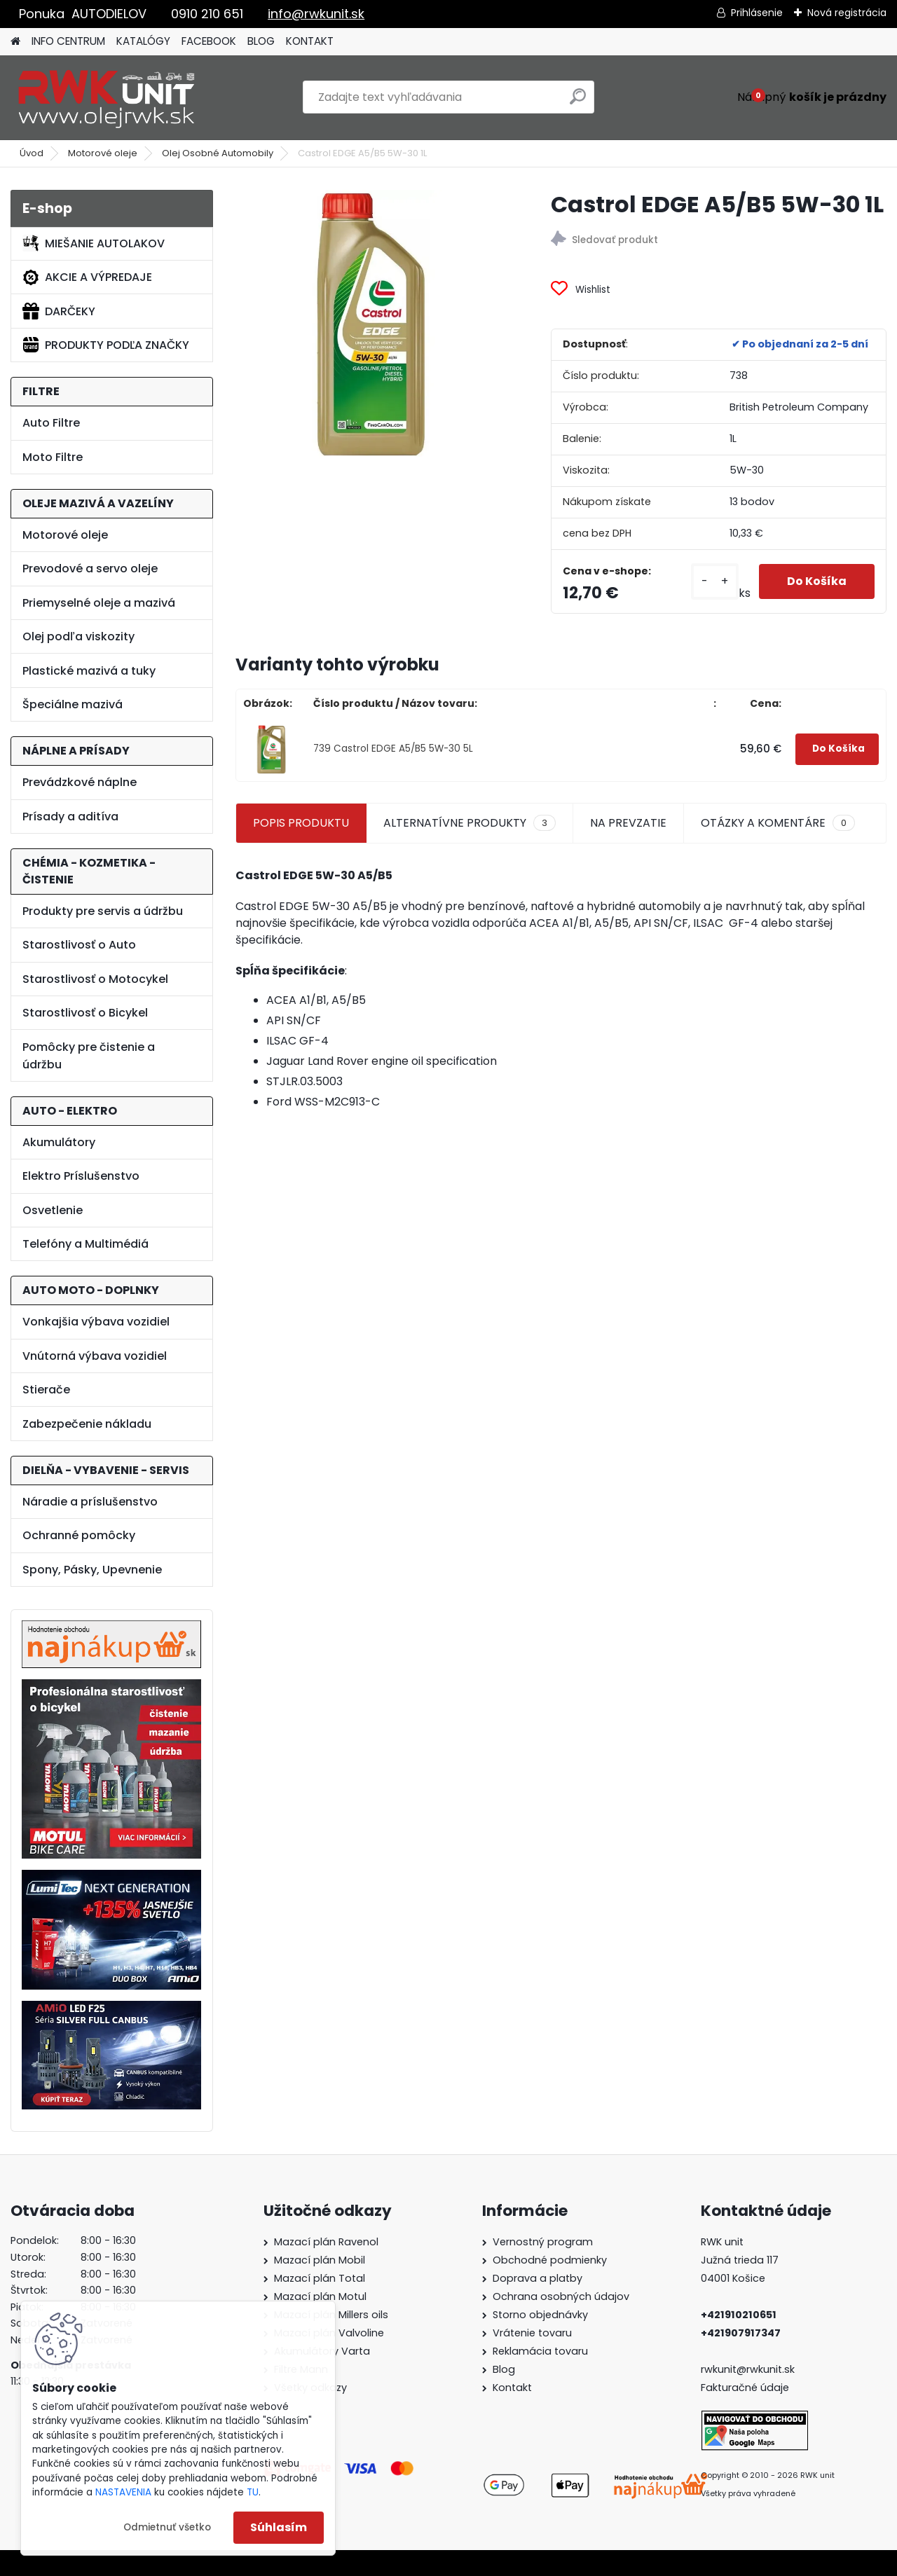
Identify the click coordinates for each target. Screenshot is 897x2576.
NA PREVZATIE (628, 823)
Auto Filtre (51, 423)
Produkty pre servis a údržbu (102, 911)
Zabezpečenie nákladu (86, 1424)
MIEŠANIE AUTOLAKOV (93, 243)
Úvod (31, 153)
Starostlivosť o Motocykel (95, 979)
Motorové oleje (102, 153)
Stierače (46, 1390)
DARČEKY (58, 311)
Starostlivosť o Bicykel (85, 1013)
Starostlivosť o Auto (79, 945)
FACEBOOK (209, 41)
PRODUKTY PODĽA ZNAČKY (105, 344)
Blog (504, 2369)
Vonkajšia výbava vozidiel (96, 1322)
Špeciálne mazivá (72, 704)
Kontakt (512, 2388)
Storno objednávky (540, 2315)
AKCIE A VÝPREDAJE (87, 277)
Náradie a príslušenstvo (90, 1502)
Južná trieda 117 (741, 2260)
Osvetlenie (52, 1210)
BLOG (261, 41)
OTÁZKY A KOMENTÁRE (778, 823)
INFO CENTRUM (68, 41)
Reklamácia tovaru (540, 2351)
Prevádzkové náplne (79, 782)
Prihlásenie (757, 13)
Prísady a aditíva (70, 816)
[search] (578, 102)
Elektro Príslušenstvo (80, 1176)
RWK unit (722, 2242)
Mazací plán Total (319, 2278)
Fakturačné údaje (745, 2388)
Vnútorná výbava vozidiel (94, 1356)
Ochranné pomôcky (78, 1535)
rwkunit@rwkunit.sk (748, 2369)
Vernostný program (543, 2242)
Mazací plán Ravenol (326, 2242)
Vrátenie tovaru (532, 2333)
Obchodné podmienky (550, 2260)
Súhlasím (278, 2527)
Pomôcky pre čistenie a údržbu (88, 1056)
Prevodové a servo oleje (90, 568)
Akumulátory (58, 1142)
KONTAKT (310, 41)
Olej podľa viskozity (78, 636)
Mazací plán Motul (320, 2296)
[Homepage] (15, 41)
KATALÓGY (143, 41)
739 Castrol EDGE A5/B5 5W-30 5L (393, 748)
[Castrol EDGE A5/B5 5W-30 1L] (370, 325)
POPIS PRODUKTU (301, 823)
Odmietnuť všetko (167, 2527)
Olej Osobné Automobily (217, 153)
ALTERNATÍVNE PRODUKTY (469, 823)
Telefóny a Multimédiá (85, 1244)
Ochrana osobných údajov (561, 2296)
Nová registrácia (846, 13)
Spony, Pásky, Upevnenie (92, 1570)
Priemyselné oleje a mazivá (98, 603)
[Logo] (107, 97)
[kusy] (715, 581)
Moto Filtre (52, 457)
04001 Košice (733, 2278)
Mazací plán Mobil (319, 2260)
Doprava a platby (537, 2278)
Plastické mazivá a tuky (89, 671)
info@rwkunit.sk (316, 13)
